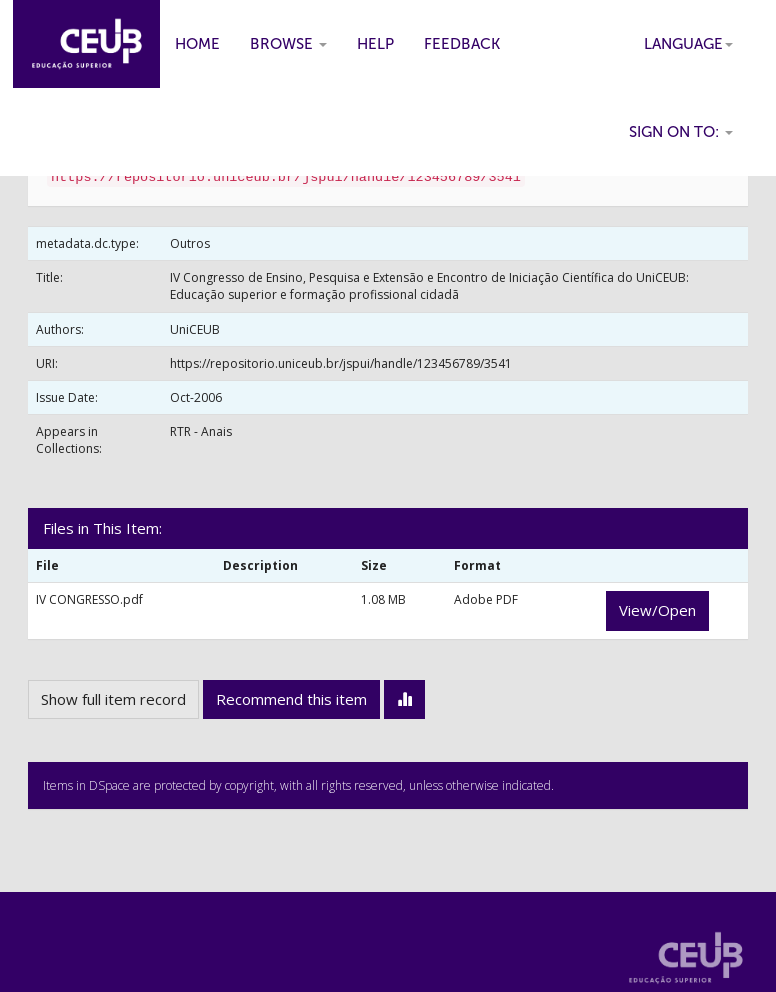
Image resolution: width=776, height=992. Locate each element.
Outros (190, 243)
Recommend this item (291, 699)
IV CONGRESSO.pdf (89, 599)
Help (375, 44)
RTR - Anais (201, 431)
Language (688, 44)
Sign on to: (681, 132)
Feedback (462, 44)
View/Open (657, 610)
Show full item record (113, 699)
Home (197, 44)
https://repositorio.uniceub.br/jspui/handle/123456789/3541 (341, 363)
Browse (288, 44)
